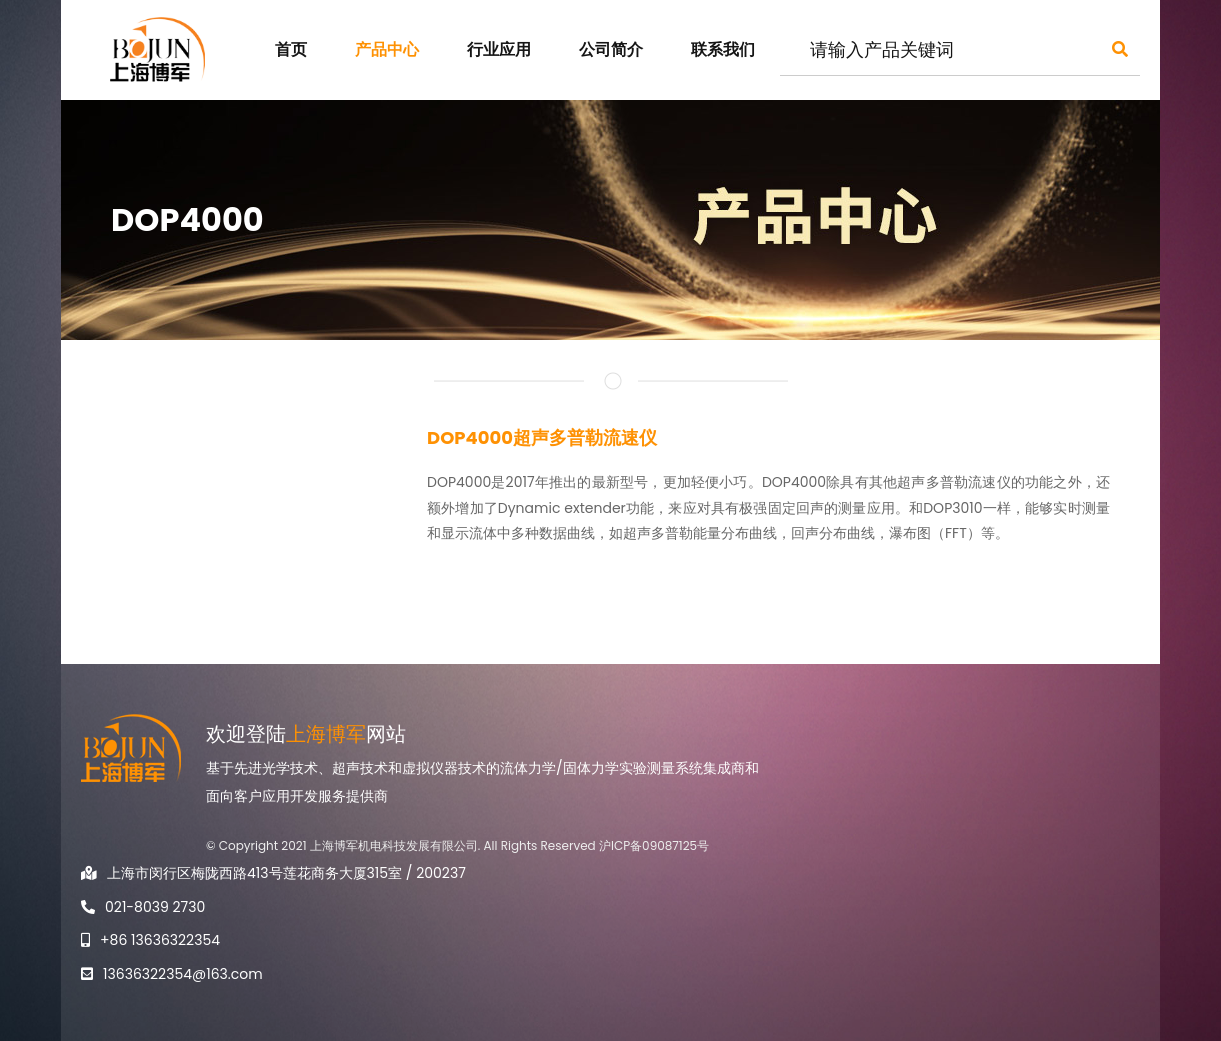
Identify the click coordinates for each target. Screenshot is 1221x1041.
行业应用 (499, 49)
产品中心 (387, 49)
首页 (291, 49)
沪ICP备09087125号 (654, 845)
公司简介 (611, 49)
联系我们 (723, 49)
